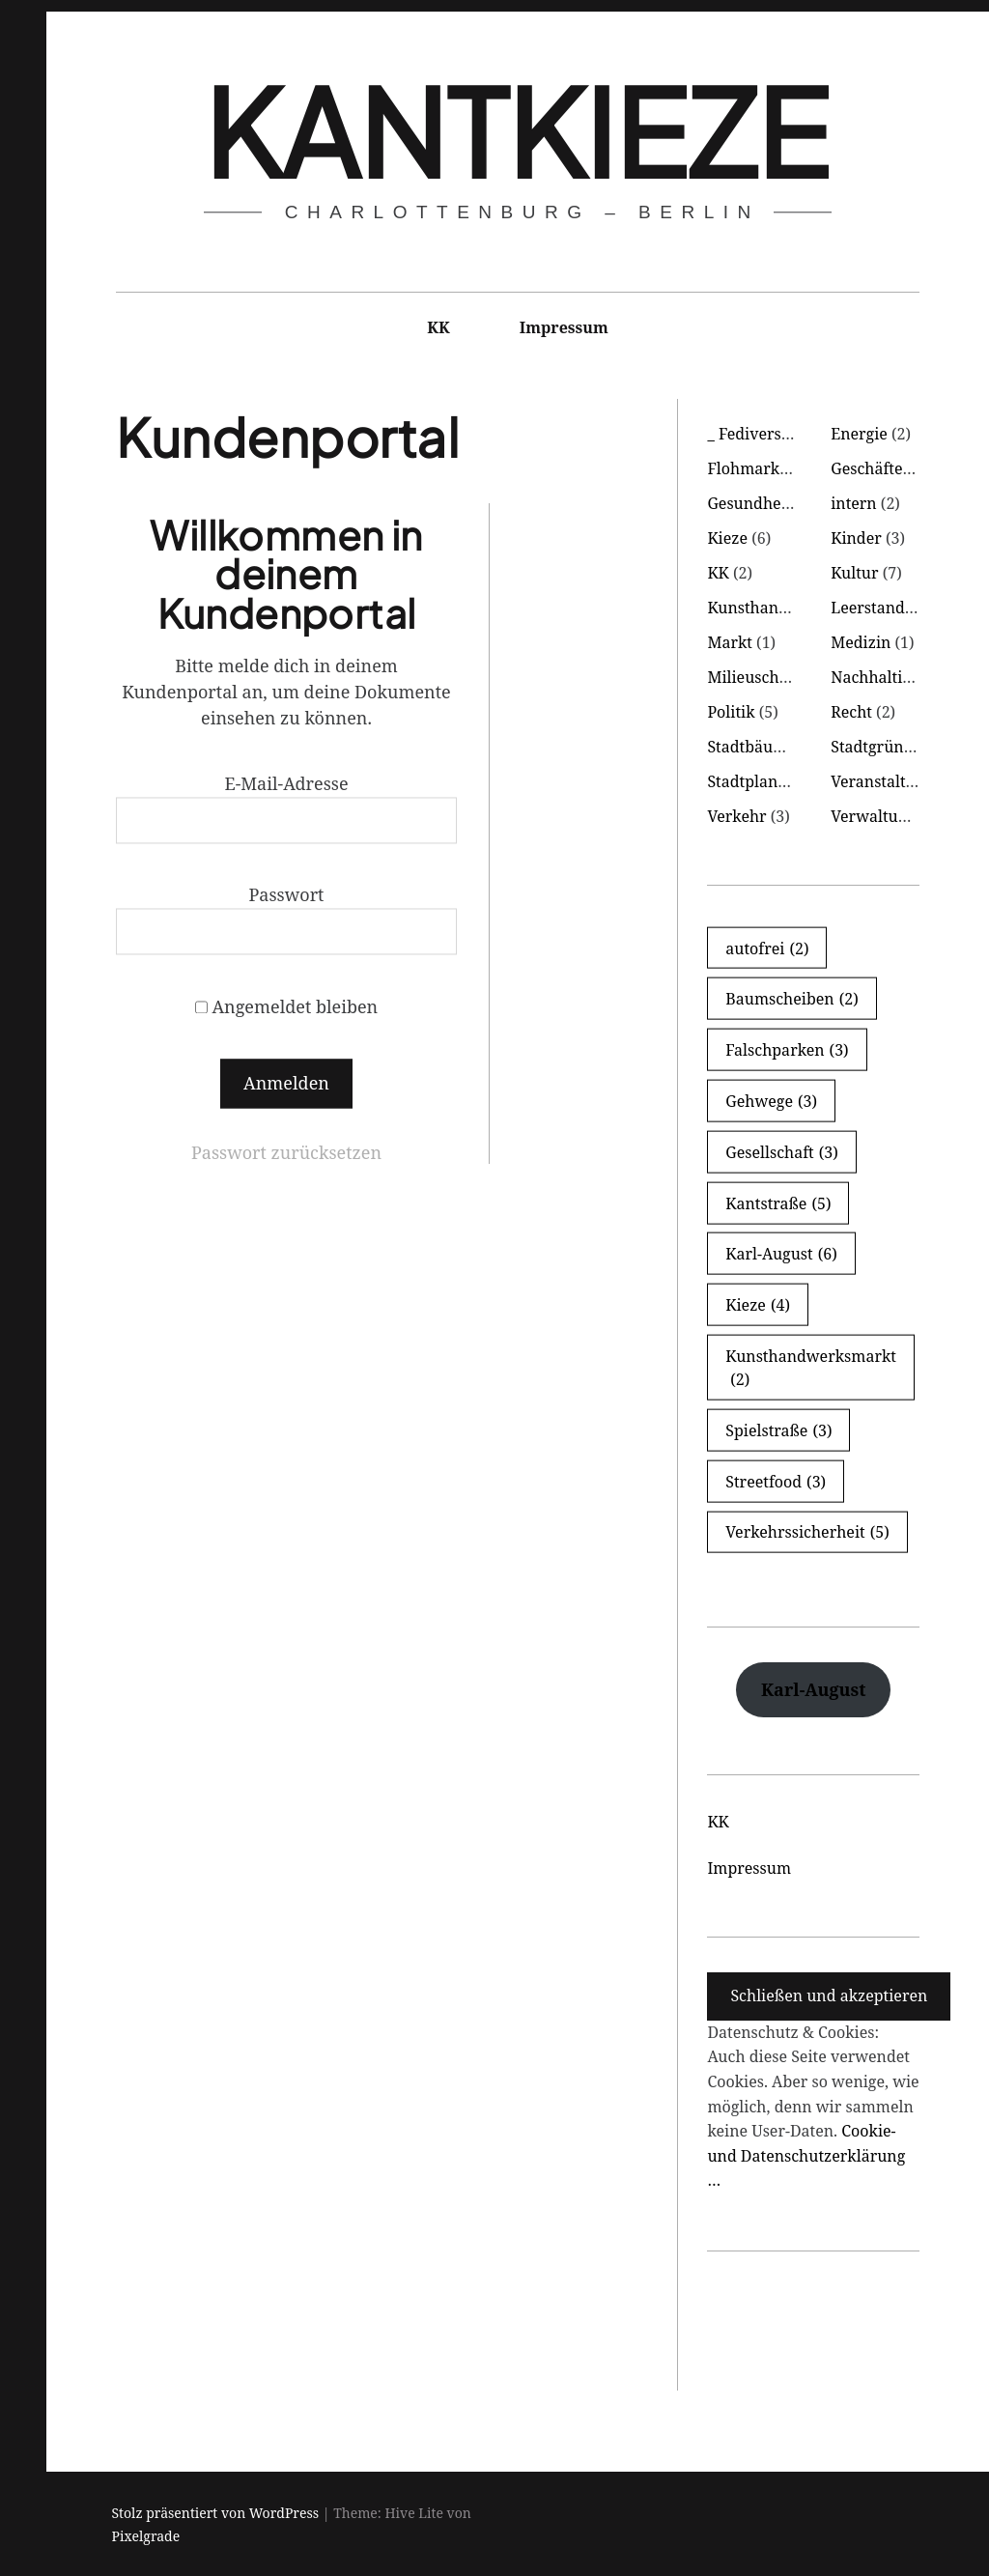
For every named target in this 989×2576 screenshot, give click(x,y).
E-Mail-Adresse (286, 783)
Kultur (854, 572)
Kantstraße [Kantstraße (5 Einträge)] (778, 1202)
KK (438, 327)
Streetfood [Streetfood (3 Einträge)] (775, 1480)
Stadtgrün (867, 746)
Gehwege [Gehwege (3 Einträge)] (771, 1101)
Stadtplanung (756, 781)
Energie (859, 433)
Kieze (727, 538)
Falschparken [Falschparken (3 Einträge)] (786, 1050)
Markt (729, 642)
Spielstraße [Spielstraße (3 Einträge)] (778, 1429)
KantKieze (516, 130)
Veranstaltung (882, 781)
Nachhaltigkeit (884, 677)
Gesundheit (749, 503)
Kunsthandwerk (766, 607)
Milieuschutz (754, 677)
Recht (851, 711)
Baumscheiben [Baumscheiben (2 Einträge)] (791, 998)
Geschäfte (866, 468)
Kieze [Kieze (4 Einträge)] (757, 1304)
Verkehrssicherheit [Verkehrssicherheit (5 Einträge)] (807, 1531)
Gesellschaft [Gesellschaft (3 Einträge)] (781, 1151)
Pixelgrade (146, 2536)
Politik (730, 711)
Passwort (286, 895)
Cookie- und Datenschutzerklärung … (806, 2155)
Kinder (856, 538)
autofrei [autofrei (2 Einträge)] (766, 947)
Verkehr (736, 816)
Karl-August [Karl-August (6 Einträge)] (780, 1253)
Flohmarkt (745, 468)
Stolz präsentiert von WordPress (216, 2513)
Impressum (564, 327)
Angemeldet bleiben (287, 1006)
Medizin (860, 642)
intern (854, 503)
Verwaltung (873, 816)
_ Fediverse (748, 433)
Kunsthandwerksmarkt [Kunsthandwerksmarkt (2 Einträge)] (810, 1368)
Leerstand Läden (892, 607)
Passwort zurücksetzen (286, 1152)
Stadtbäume (751, 746)
